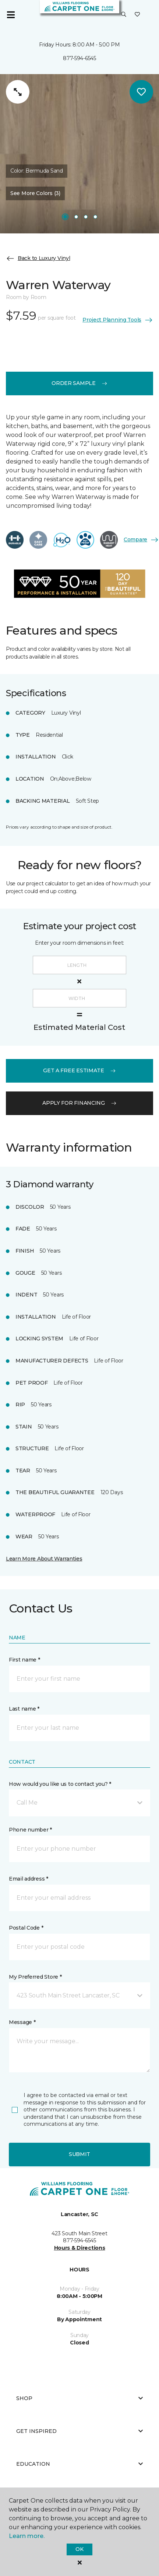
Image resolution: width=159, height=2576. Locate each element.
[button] (124, 15)
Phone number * (30, 1829)
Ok (79, 2549)
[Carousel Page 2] (76, 217)
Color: (36, 170)
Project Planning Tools (117, 320)
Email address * (28, 1878)
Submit (79, 2154)
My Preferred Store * (35, 1976)
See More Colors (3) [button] (35, 193)
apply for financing (79, 1103)
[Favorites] (137, 15)
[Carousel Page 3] (86, 217)
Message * (22, 2022)
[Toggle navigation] (10, 15)
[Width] (79, 998)
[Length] (79, 965)
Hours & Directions (79, 2248)
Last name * (24, 1708)
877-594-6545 (79, 58)
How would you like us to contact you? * (60, 1784)
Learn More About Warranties (44, 1558)
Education (79, 2464)
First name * (24, 1659)
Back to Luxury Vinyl (38, 258)
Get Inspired (79, 2431)
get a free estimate (79, 1070)
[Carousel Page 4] (95, 217)
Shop (79, 2398)
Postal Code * (26, 1927)
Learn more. (27, 2535)
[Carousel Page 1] (65, 216)
